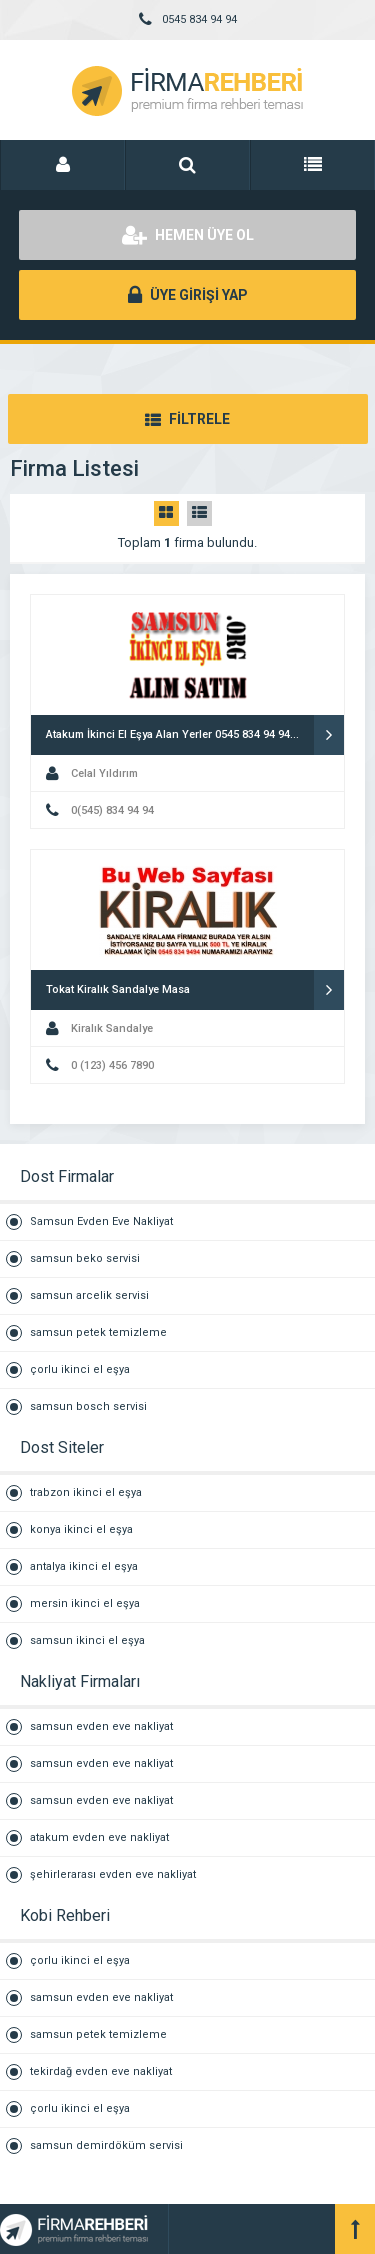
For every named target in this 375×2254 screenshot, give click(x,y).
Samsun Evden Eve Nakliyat (101, 1221)
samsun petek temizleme (98, 1332)
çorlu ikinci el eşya (80, 1369)
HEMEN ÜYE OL (188, 235)
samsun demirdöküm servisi (106, 2145)
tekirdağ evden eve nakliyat (101, 2071)
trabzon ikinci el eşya (86, 1492)
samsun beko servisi (85, 1258)
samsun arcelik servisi (89, 1295)
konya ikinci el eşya (81, 1529)
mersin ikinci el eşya (85, 1603)
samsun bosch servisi (88, 1406)
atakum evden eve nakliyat (99, 1837)
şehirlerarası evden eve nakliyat (113, 1874)
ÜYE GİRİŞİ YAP (188, 295)
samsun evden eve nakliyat (101, 1726)
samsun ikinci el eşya (87, 1640)
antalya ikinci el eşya (84, 1566)
